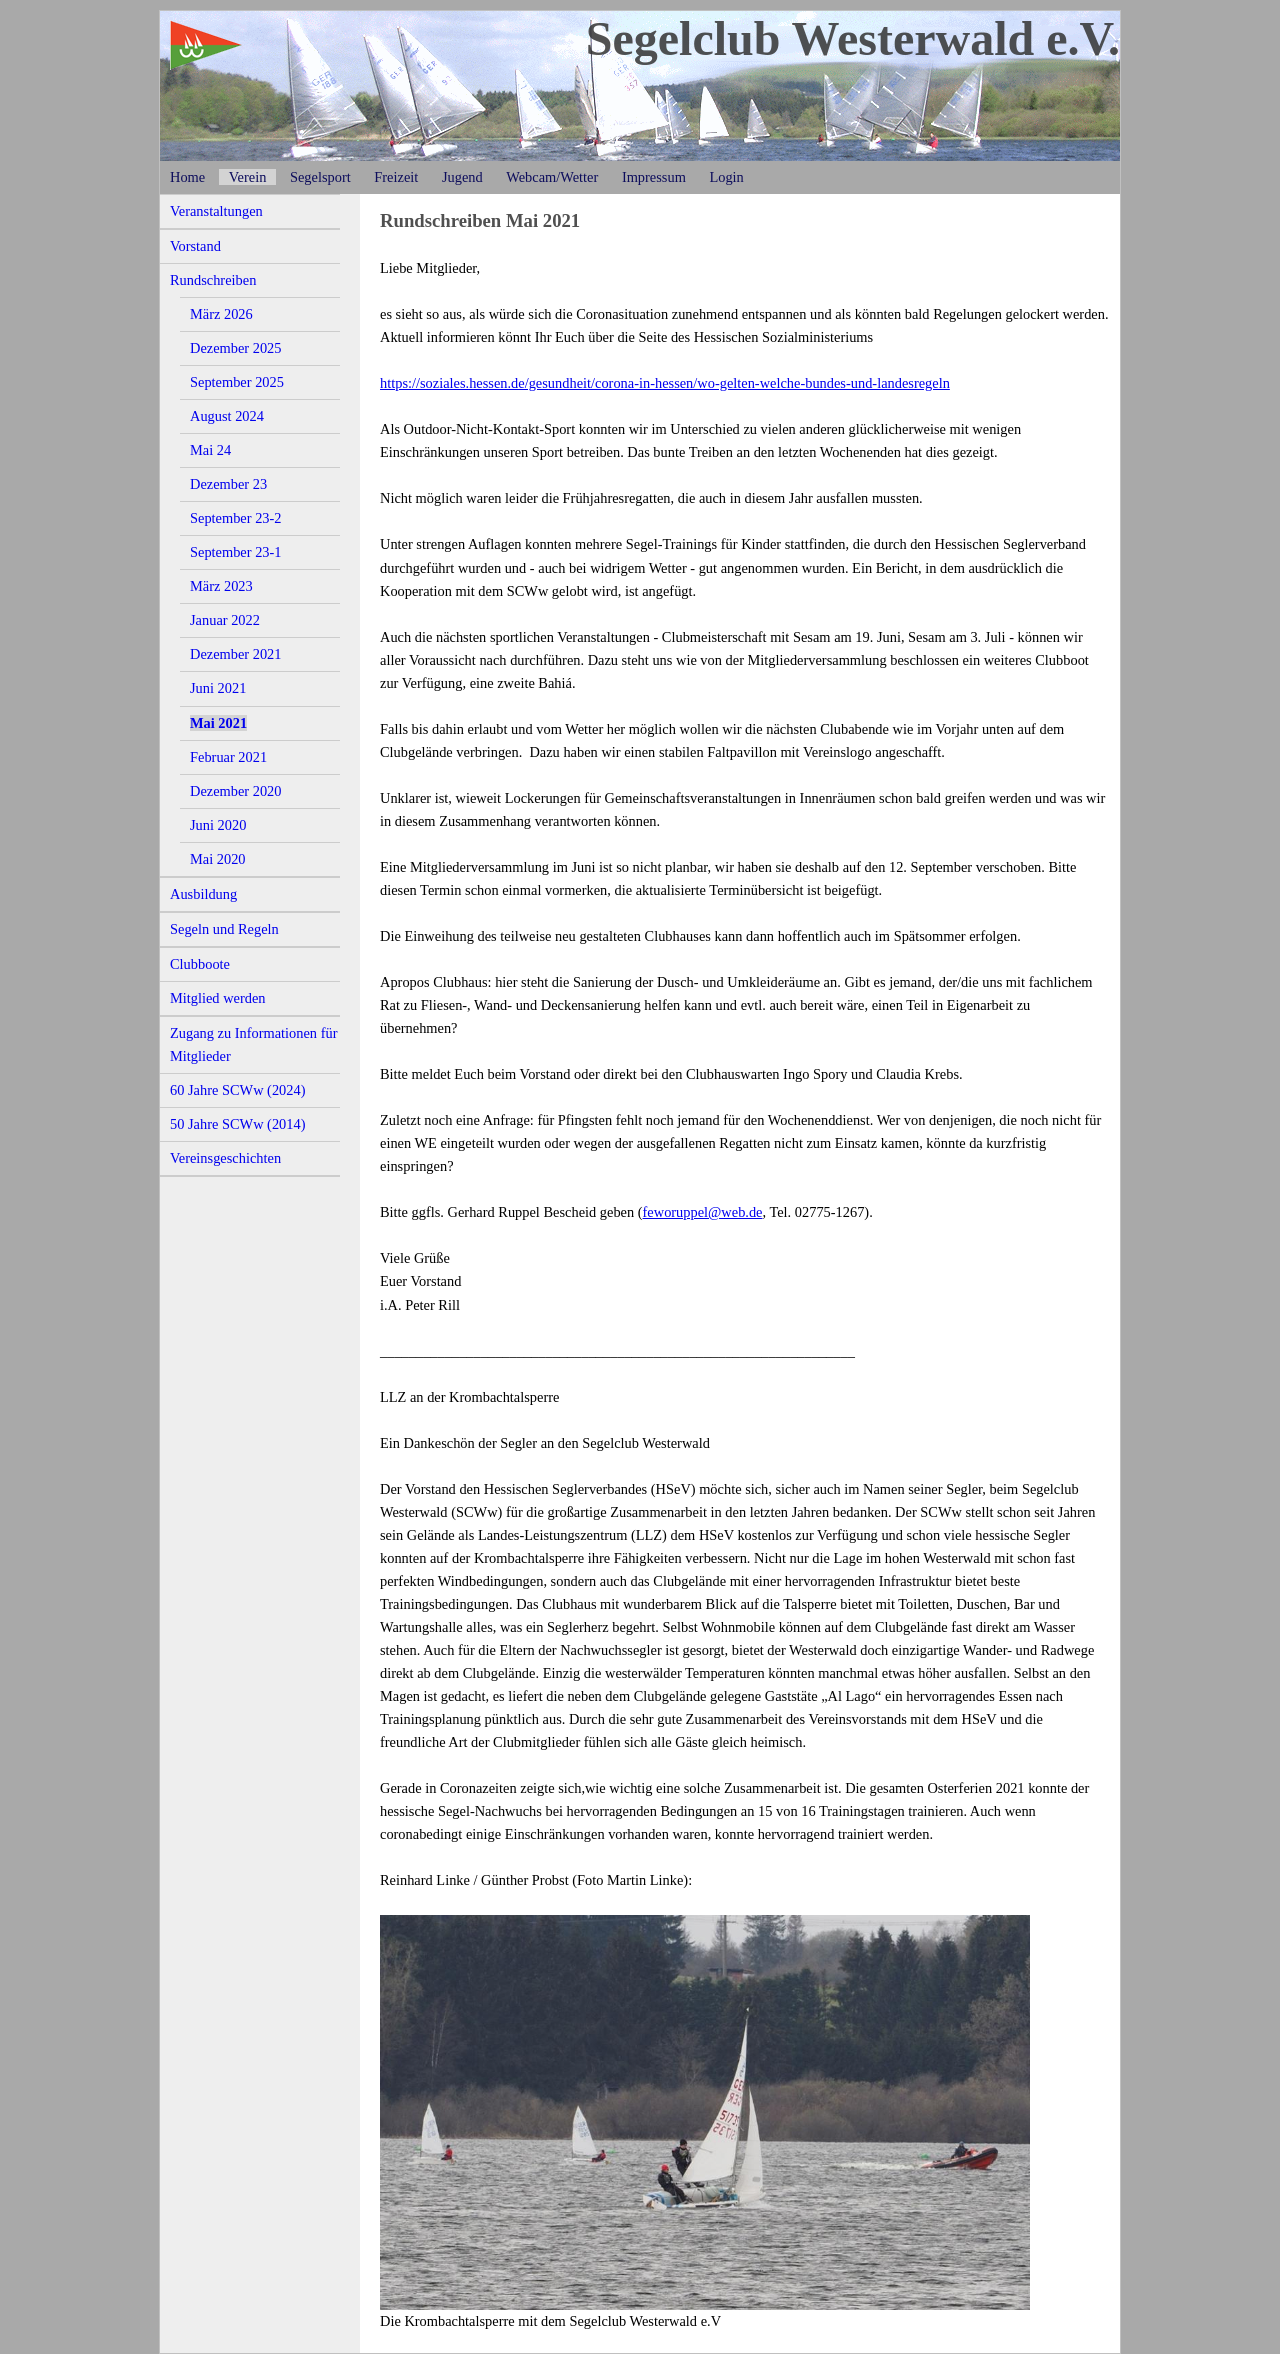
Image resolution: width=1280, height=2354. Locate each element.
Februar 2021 (228, 757)
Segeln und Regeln (224, 929)
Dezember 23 (228, 484)
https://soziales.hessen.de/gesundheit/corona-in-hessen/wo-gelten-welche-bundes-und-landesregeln (665, 383)
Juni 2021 (218, 688)
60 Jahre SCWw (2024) (238, 1090)
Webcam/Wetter (552, 177)
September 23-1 (236, 552)
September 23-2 (236, 518)
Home (187, 177)
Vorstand (195, 246)
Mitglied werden (218, 998)
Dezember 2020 (236, 791)
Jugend (462, 177)
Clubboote (200, 964)
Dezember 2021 (236, 654)
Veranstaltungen (216, 211)
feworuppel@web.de (703, 1212)
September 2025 (237, 382)
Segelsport (320, 177)
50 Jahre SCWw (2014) (238, 1124)
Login (726, 177)
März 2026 (221, 314)
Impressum (654, 177)
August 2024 (227, 416)
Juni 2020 (218, 825)
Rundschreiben (213, 280)
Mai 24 (210, 450)
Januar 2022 (225, 620)
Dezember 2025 (236, 348)
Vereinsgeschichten (225, 1158)
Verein (248, 177)
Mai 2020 (218, 859)
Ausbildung (203, 894)
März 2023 (221, 586)
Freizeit (396, 177)
